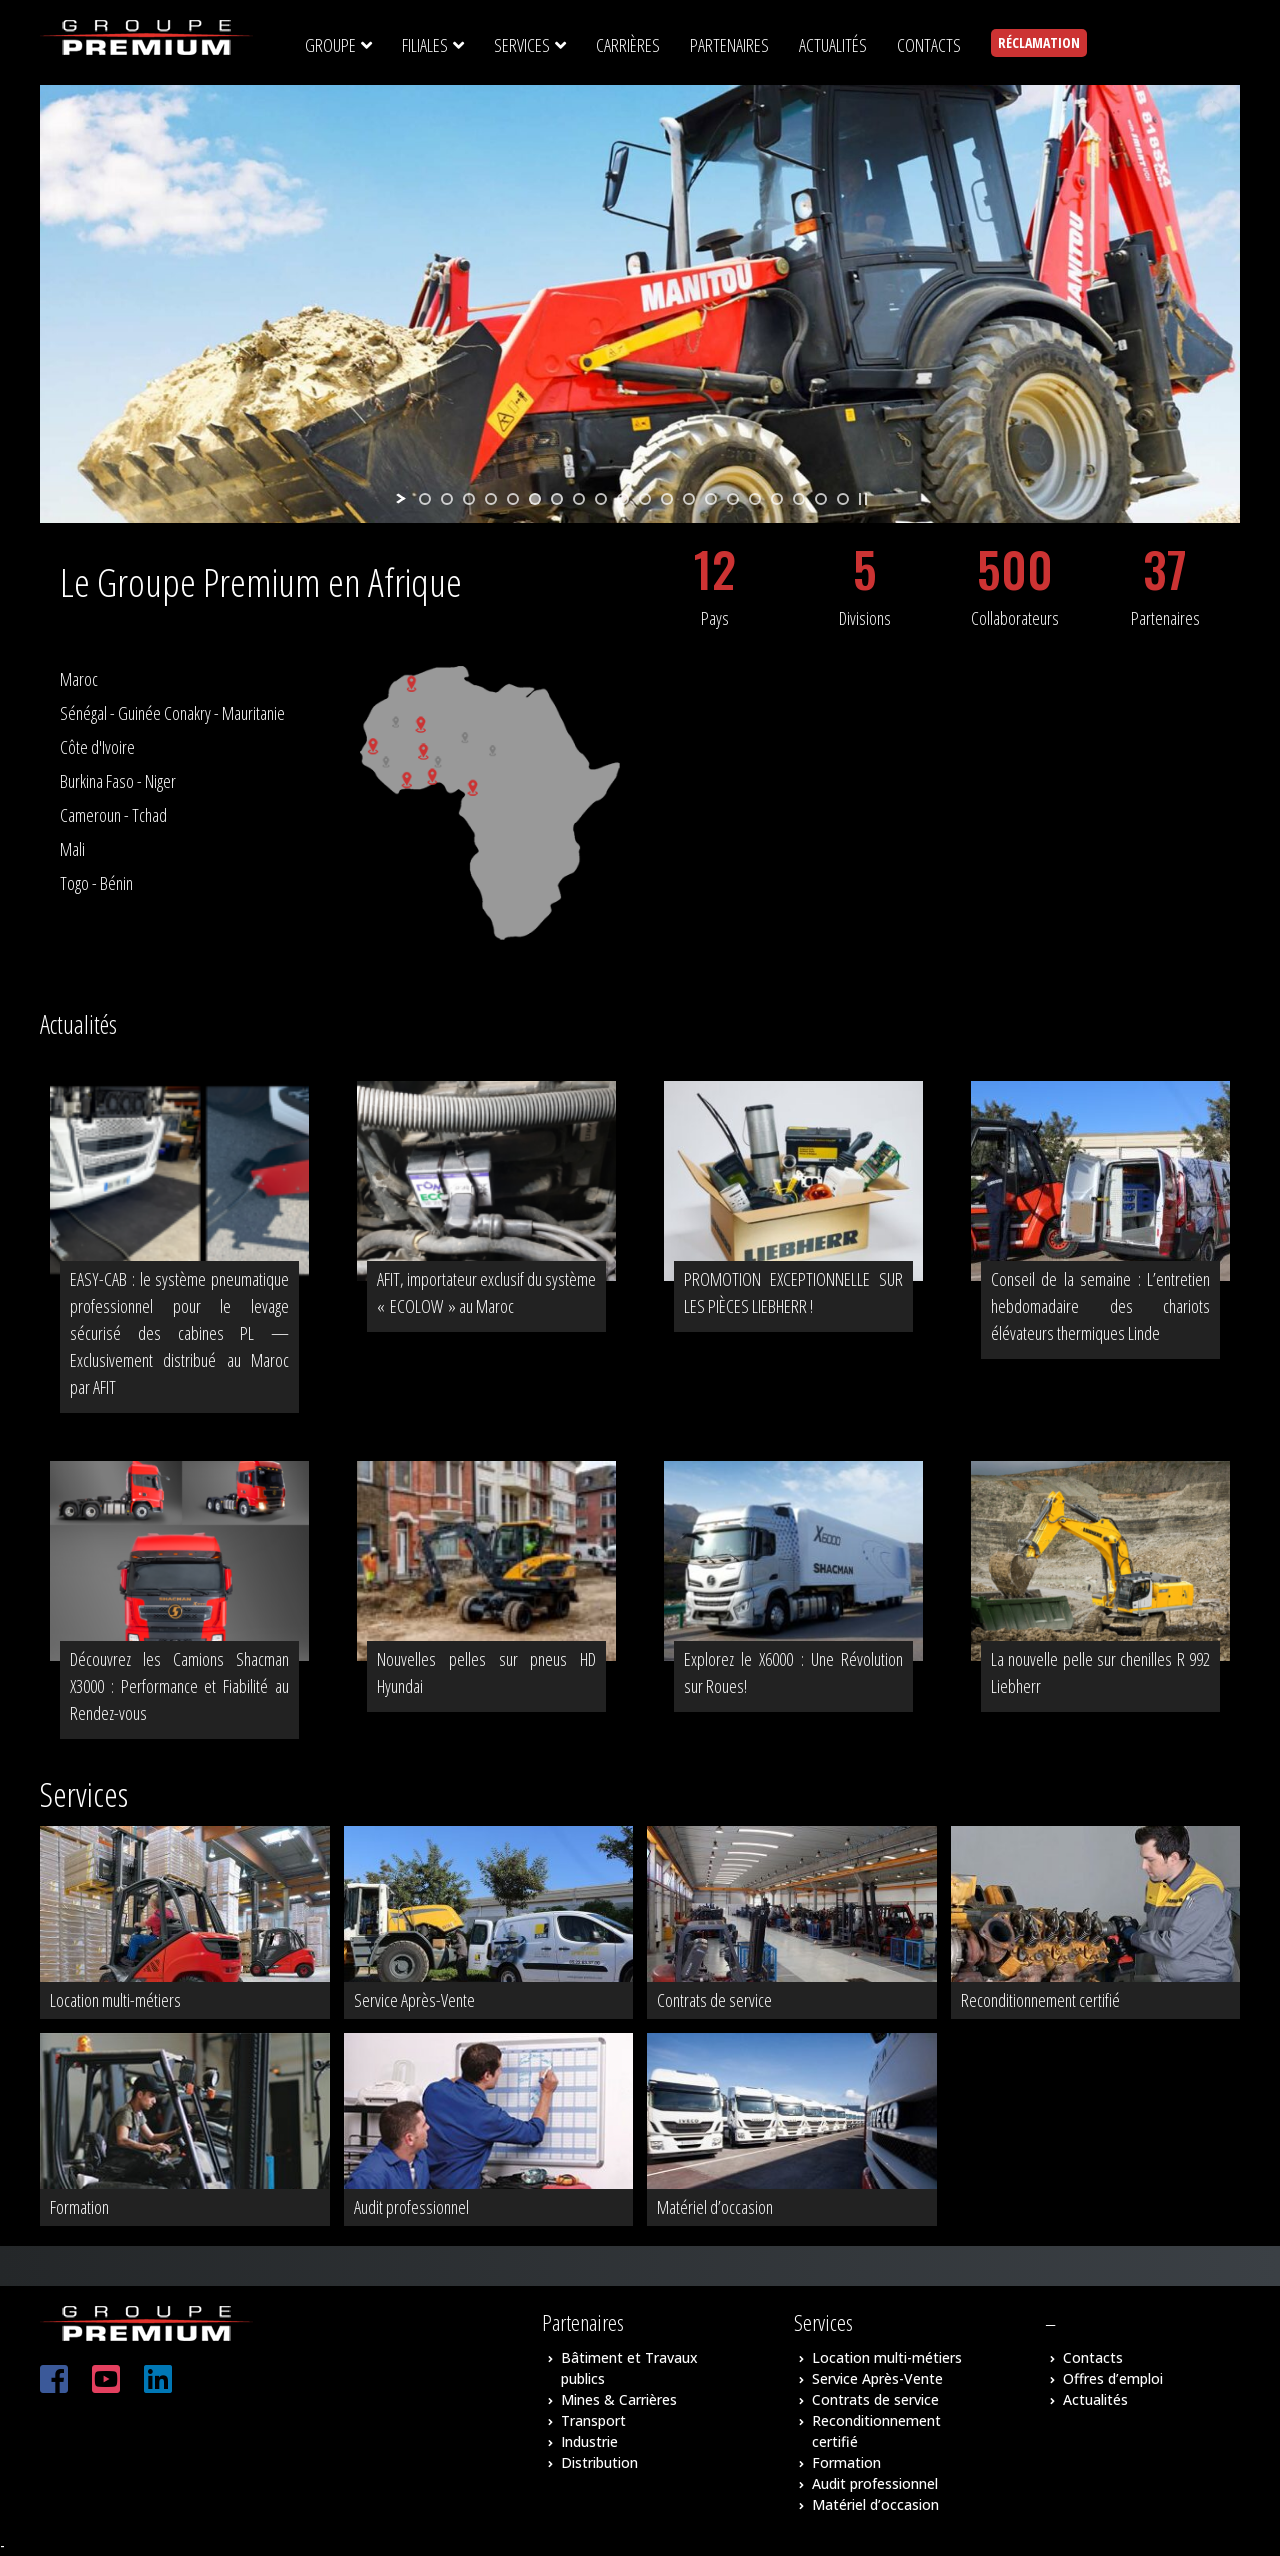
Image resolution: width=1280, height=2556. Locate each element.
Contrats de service (875, 2399)
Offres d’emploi (1113, 2378)
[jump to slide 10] (623, 499)
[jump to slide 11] (645, 499)
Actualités (1095, 2399)
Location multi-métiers (887, 2357)
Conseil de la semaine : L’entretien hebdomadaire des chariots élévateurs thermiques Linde (1100, 1306)
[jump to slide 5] (513, 499)
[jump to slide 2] (447, 499)
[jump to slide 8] (579, 499)
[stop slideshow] (863, 499)
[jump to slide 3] (469, 499)
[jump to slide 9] (601, 499)
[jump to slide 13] (689, 499)
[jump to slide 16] (755, 499)
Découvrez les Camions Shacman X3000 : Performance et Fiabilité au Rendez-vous (179, 1686)
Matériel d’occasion (875, 2504)
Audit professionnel (875, 2483)
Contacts (1093, 2357)
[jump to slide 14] (711, 499)
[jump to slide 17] (777, 499)
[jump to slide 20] (843, 499)
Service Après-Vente (877, 2378)
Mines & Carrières (619, 2399)
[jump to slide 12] (667, 499)
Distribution (599, 2462)
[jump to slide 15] (733, 499)
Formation (846, 2462)
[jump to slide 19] (821, 499)
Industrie (589, 2441)
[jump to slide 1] (425, 499)
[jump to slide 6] (535, 499)
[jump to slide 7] (557, 499)
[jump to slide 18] (799, 499)
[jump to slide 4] (491, 499)
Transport (593, 2420)
